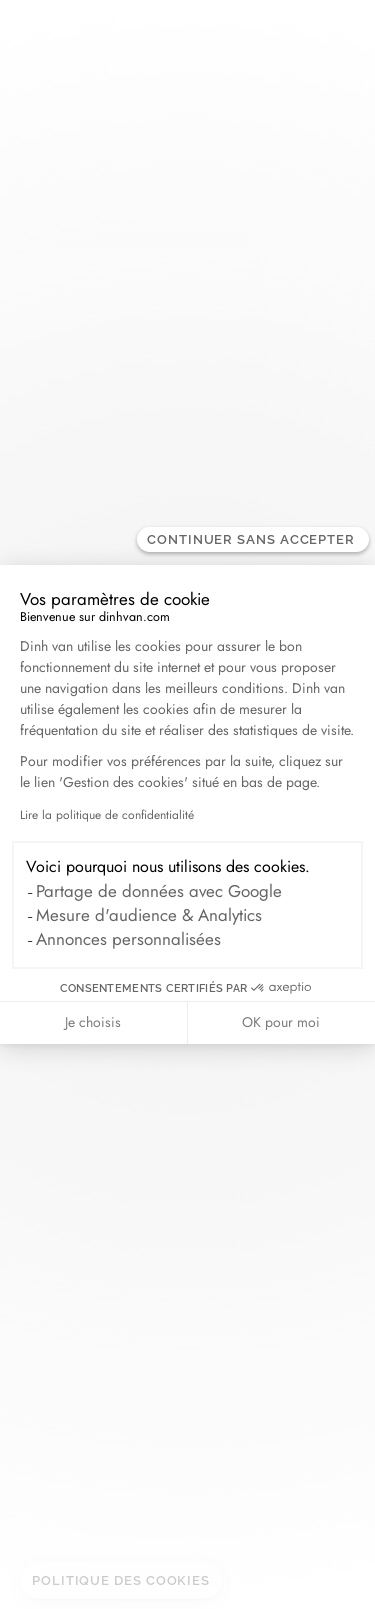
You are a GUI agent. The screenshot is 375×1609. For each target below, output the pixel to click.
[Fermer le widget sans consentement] (253, 539)
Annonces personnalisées (128, 939)
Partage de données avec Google (159, 891)
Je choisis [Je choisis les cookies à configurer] (93, 1022)
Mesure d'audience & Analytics (149, 915)
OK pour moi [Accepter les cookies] (281, 1022)
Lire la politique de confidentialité (107, 815)
